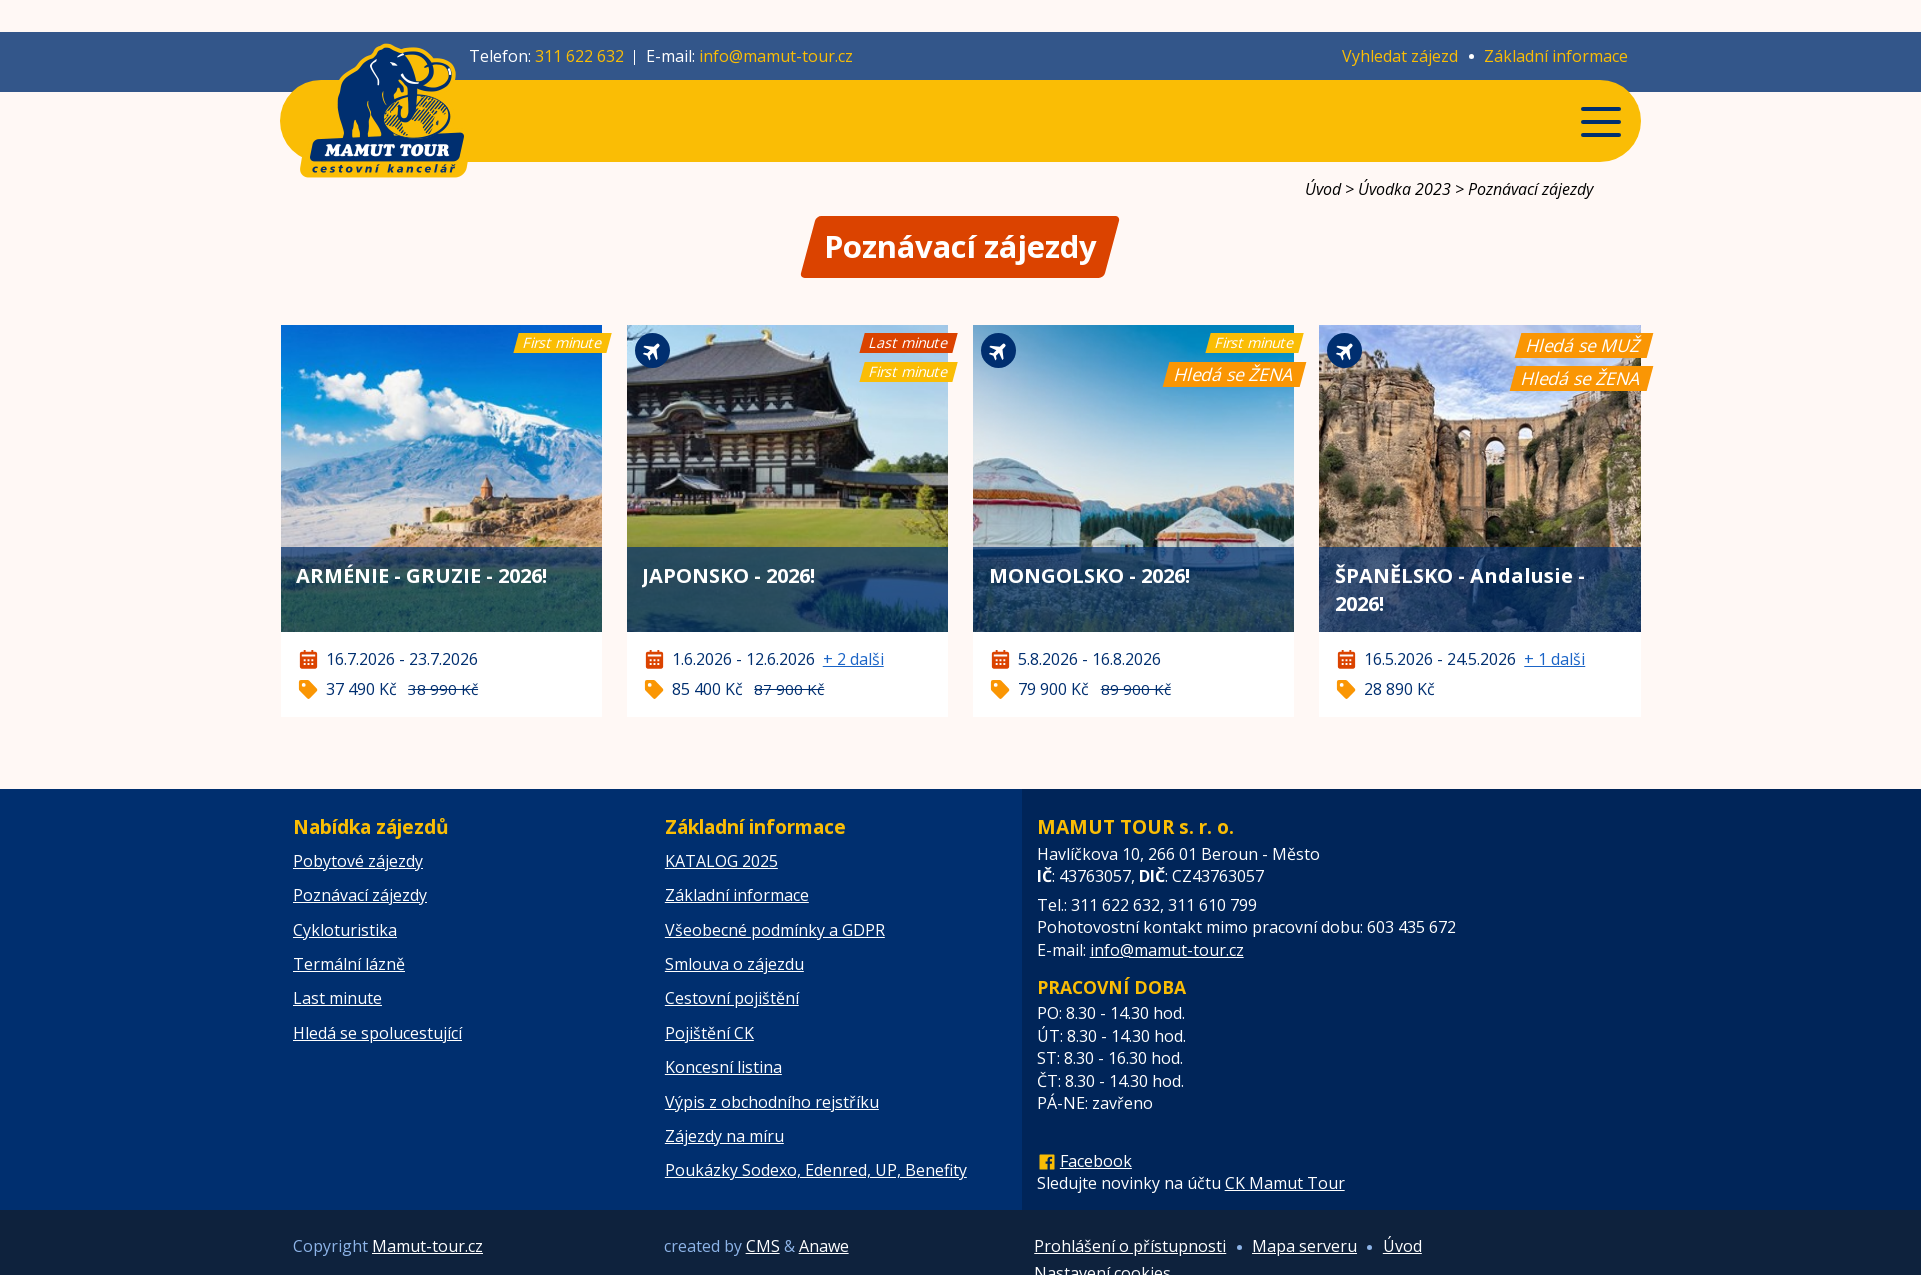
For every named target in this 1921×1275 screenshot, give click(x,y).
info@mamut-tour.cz (776, 56)
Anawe (824, 1246)
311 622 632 (579, 56)
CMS (763, 1246)
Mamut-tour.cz (427, 1246)
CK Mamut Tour (1285, 1183)
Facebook (1096, 1161)
